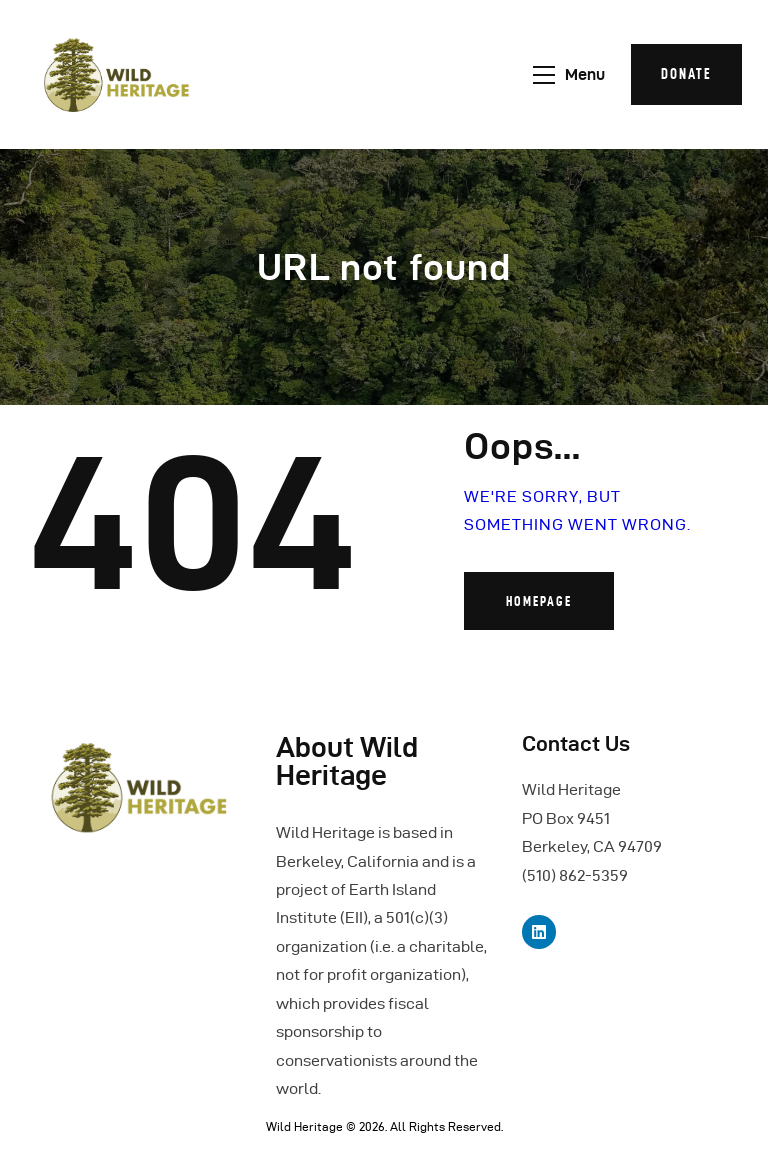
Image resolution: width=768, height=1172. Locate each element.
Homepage (539, 601)
